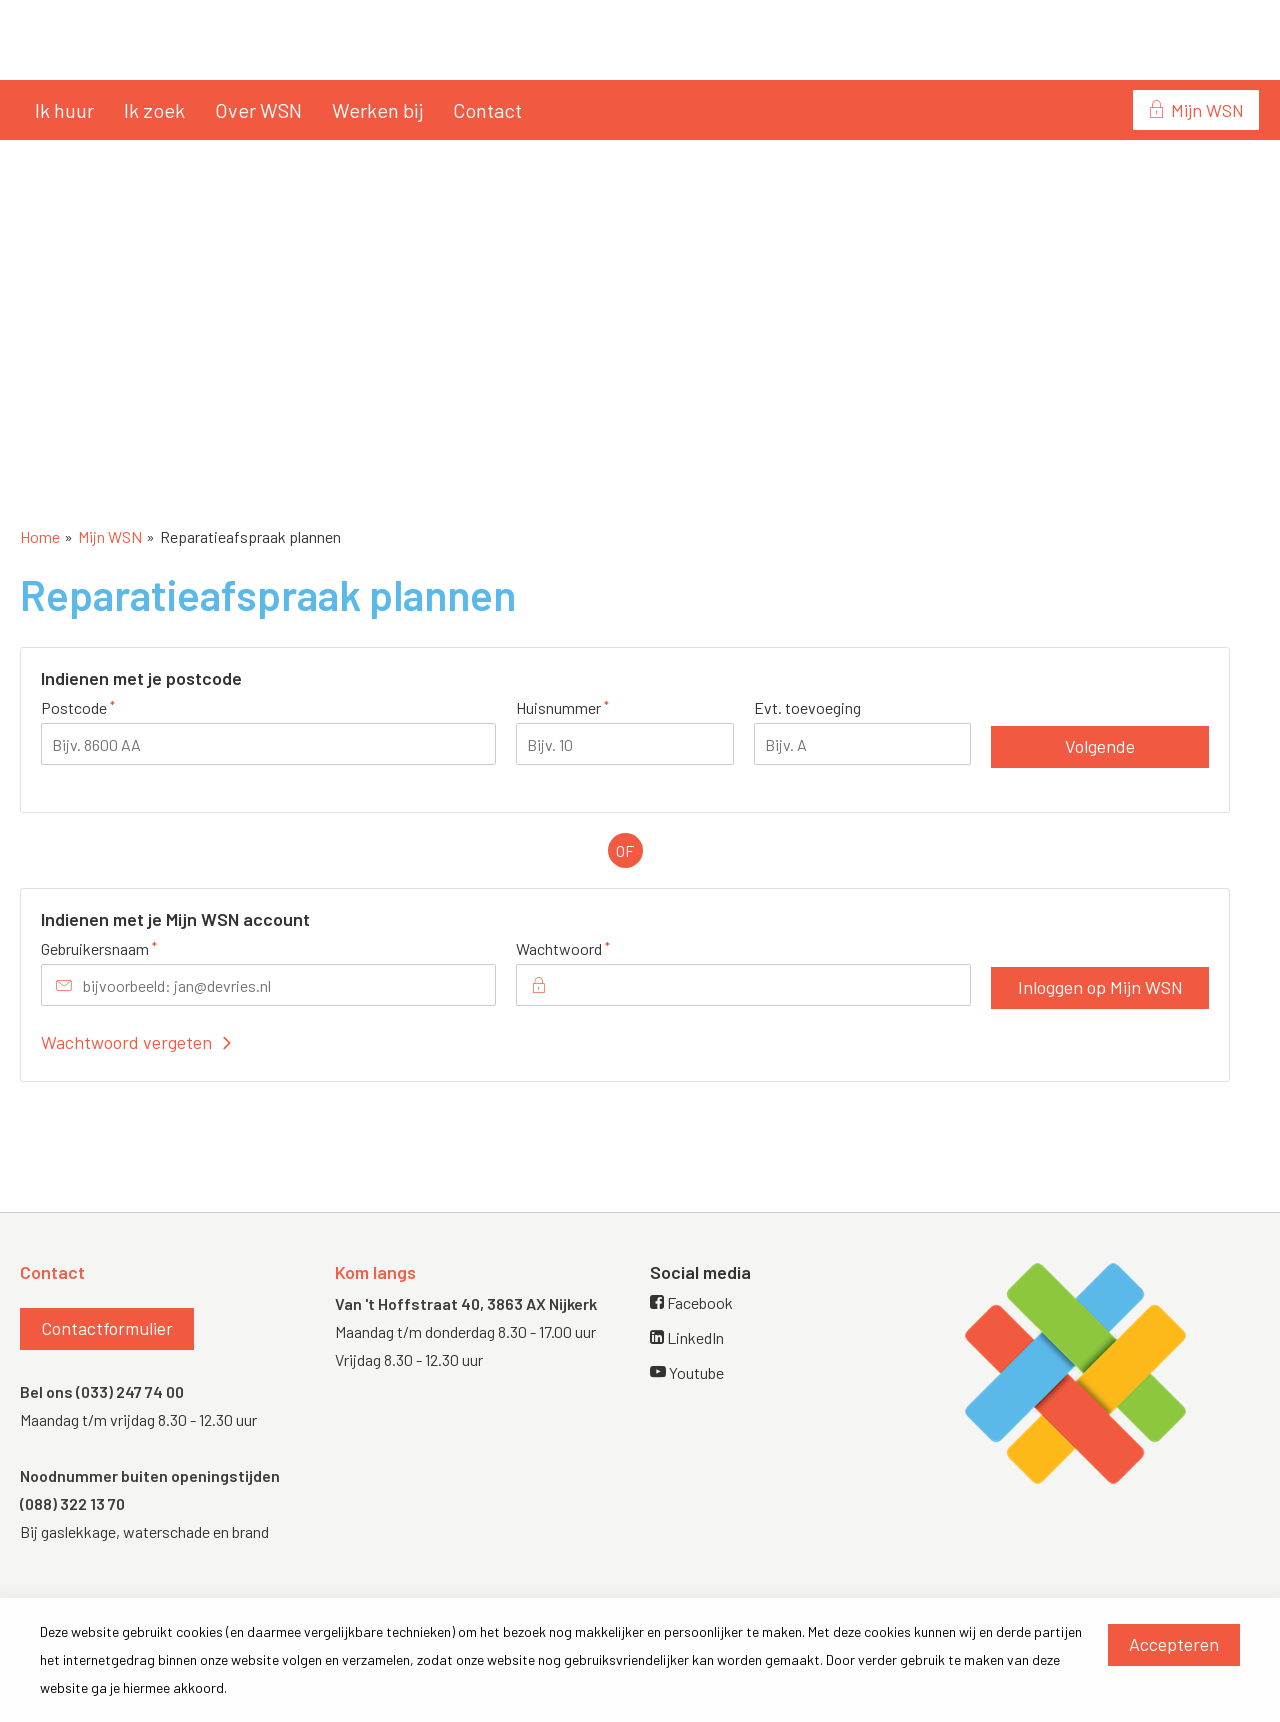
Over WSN (258, 110)
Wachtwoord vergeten (126, 1042)
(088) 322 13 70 (72, 1503)
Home (40, 536)
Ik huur (64, 110)
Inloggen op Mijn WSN (1100, 987)
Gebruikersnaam (132, 947)
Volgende (1100, 746)
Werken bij (377, 110)
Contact (487, 110)
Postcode (111, 706)
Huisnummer (596, 706)
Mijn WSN (1207, 110)
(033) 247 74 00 (130, 1391)
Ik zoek (154, 110)
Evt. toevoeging (807, 707)
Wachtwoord (596, 947)
